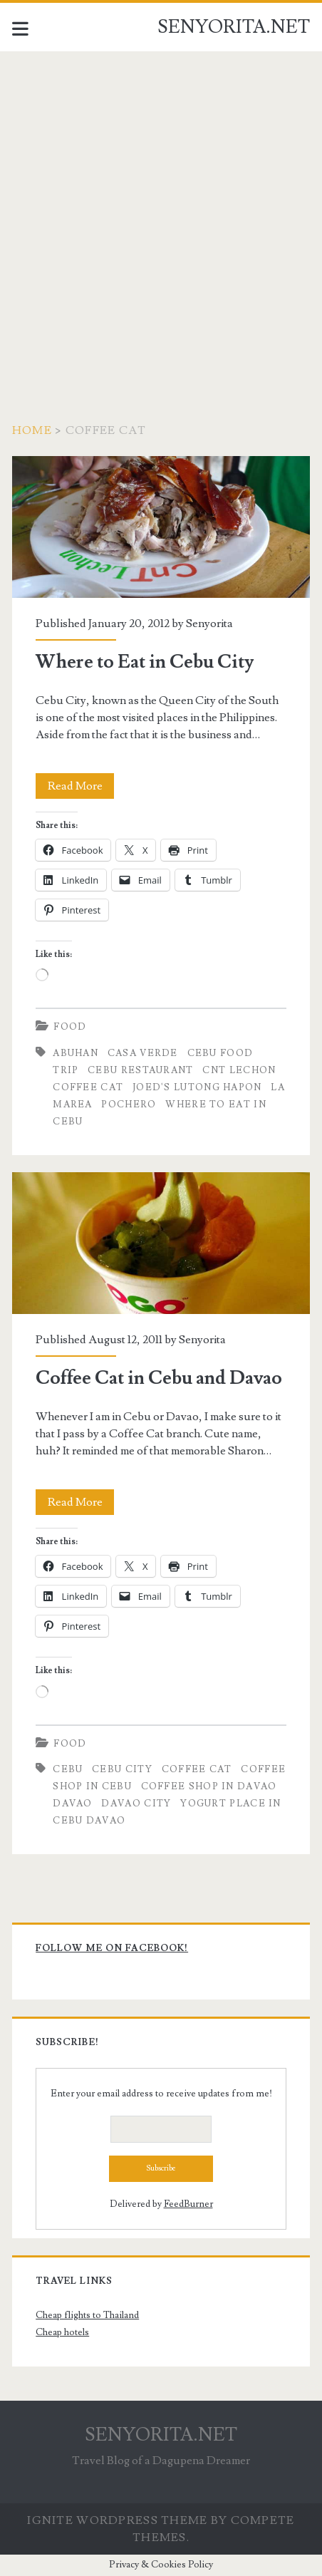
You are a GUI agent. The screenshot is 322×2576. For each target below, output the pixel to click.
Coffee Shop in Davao (209, 1786)
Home (32, 430)
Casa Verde (143, 1053)
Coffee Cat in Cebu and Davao (161, 1243)
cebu (68, 1769)
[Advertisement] (161, 219)
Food (69, 1027)
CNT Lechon (239, 1070)
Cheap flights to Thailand (87, 2315)
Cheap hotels (62, 2332)
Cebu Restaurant (141, 1070)
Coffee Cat (88, 1087)
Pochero (128, 1104)
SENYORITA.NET (233, 27)
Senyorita (209, 623)
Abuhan (75, 1053)
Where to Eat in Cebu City (161, 527)
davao (73, 1803)
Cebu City (122, 1769)
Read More (81, 786)
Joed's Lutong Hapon (197, 1087)
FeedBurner (188, 2204)
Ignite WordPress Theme (117, 2520)
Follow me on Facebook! (112, 1948)
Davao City (136, 1803)
